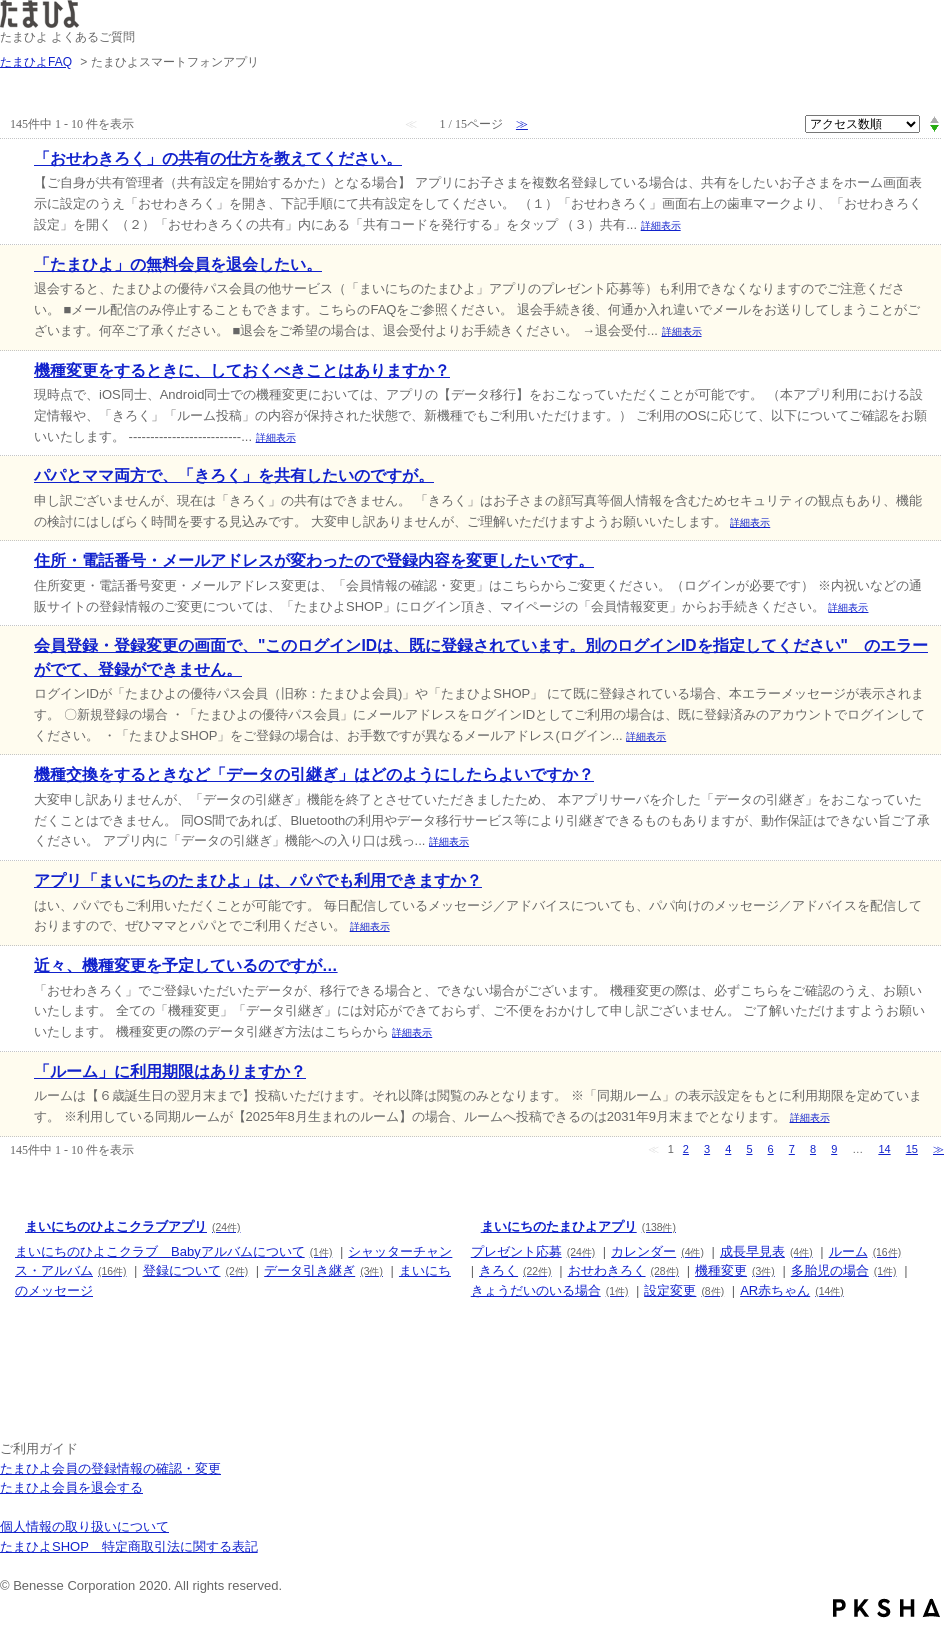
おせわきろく (623, 1270)
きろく (515, 1270)
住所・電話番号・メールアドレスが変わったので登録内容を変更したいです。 (314, 560)
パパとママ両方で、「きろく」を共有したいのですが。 (234, 475)
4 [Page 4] (728, 1149)
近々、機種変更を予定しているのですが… (186, 965)
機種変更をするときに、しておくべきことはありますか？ (242, 370)
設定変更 (684, 1290)
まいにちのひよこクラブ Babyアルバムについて (173, 1251)
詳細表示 (661, 225)
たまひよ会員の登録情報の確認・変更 (110, 1468)
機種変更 (735, 1270)
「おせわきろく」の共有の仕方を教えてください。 (218, 158)
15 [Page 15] (912, 1149)
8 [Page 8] (813, 1149)
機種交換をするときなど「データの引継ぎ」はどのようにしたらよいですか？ (314, 774)
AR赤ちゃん (792, 1290)
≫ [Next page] (938, 1149)
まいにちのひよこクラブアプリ (132, 1226)
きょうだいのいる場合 (550, 1290)
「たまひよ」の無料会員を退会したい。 (178, 264)
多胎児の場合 (844, 1270)
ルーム (865, 1251)
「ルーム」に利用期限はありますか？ (170, 1071)
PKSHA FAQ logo (886, 1608)
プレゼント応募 (533, 1251)
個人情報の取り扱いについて (84, 1526)
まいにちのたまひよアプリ (578, 1226)
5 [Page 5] (749, 1149)
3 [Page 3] (707, 1149)
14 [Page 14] (884, 1149)
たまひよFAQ (36, 62)
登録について (196, 1270)
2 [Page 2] (686, 1149)
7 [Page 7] (792, 1149)
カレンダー (657, 1251)
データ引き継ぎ (323, 1270)
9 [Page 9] (834, 1149)
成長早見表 (766, 1251)
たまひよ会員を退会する (71, 1487)
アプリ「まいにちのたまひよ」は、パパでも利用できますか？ (258, 880)
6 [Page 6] (771, 1149)
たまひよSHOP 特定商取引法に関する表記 (129, 1546)
